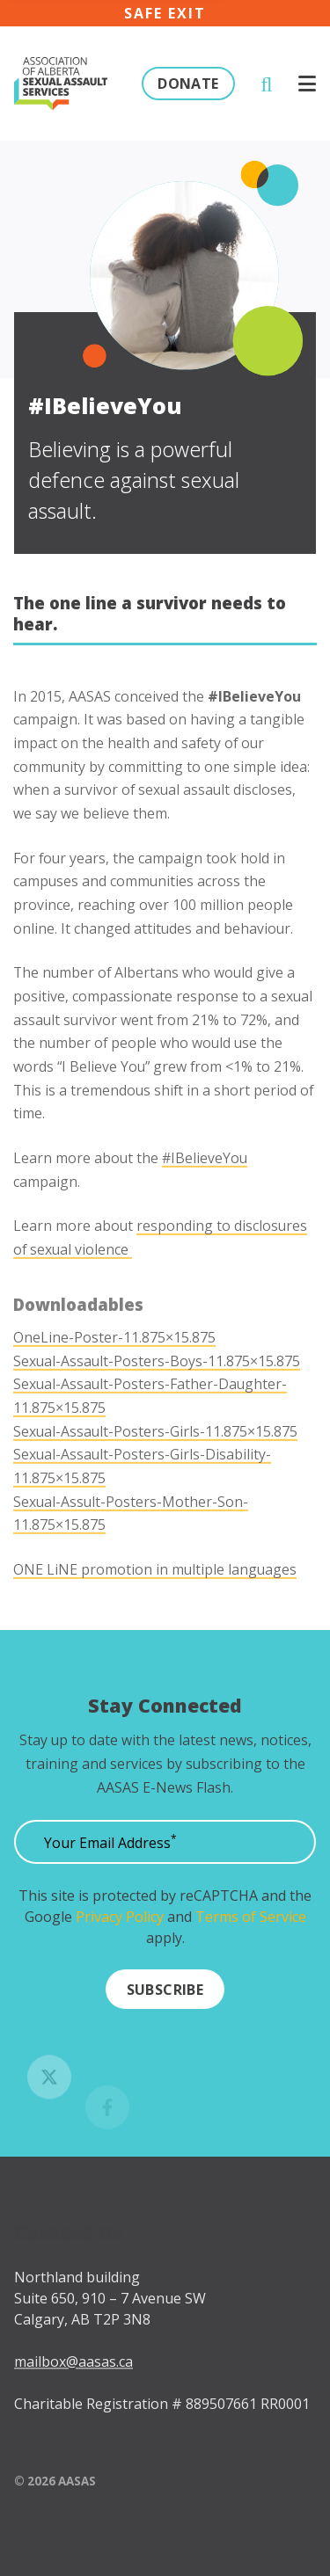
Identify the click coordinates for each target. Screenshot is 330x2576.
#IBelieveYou (204, 1189)
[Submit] (165, 1995)
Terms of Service (250, 1923)
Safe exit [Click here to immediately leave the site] (165, 13)
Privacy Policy (120, 1923)
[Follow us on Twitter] (49, 2099)
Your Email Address (110, 1850)
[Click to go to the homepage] (60, 84)
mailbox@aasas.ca (73, 2383)
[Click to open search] (266, 84)
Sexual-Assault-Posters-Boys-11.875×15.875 (156, 1392)
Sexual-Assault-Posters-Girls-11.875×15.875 (155, 1463)
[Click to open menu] (307, 83)
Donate (188, 83)
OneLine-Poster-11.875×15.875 (114, 1369)
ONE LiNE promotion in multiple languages (155, 1601)
